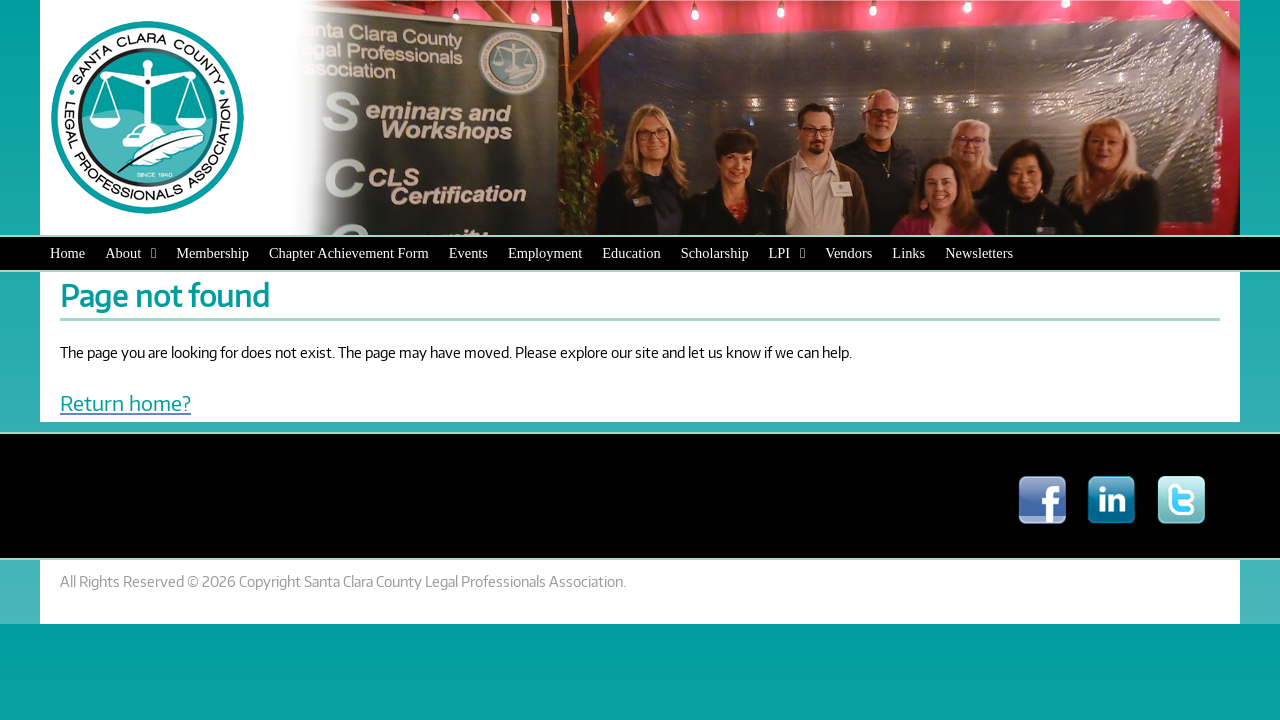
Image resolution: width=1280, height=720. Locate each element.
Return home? (125, 402)
